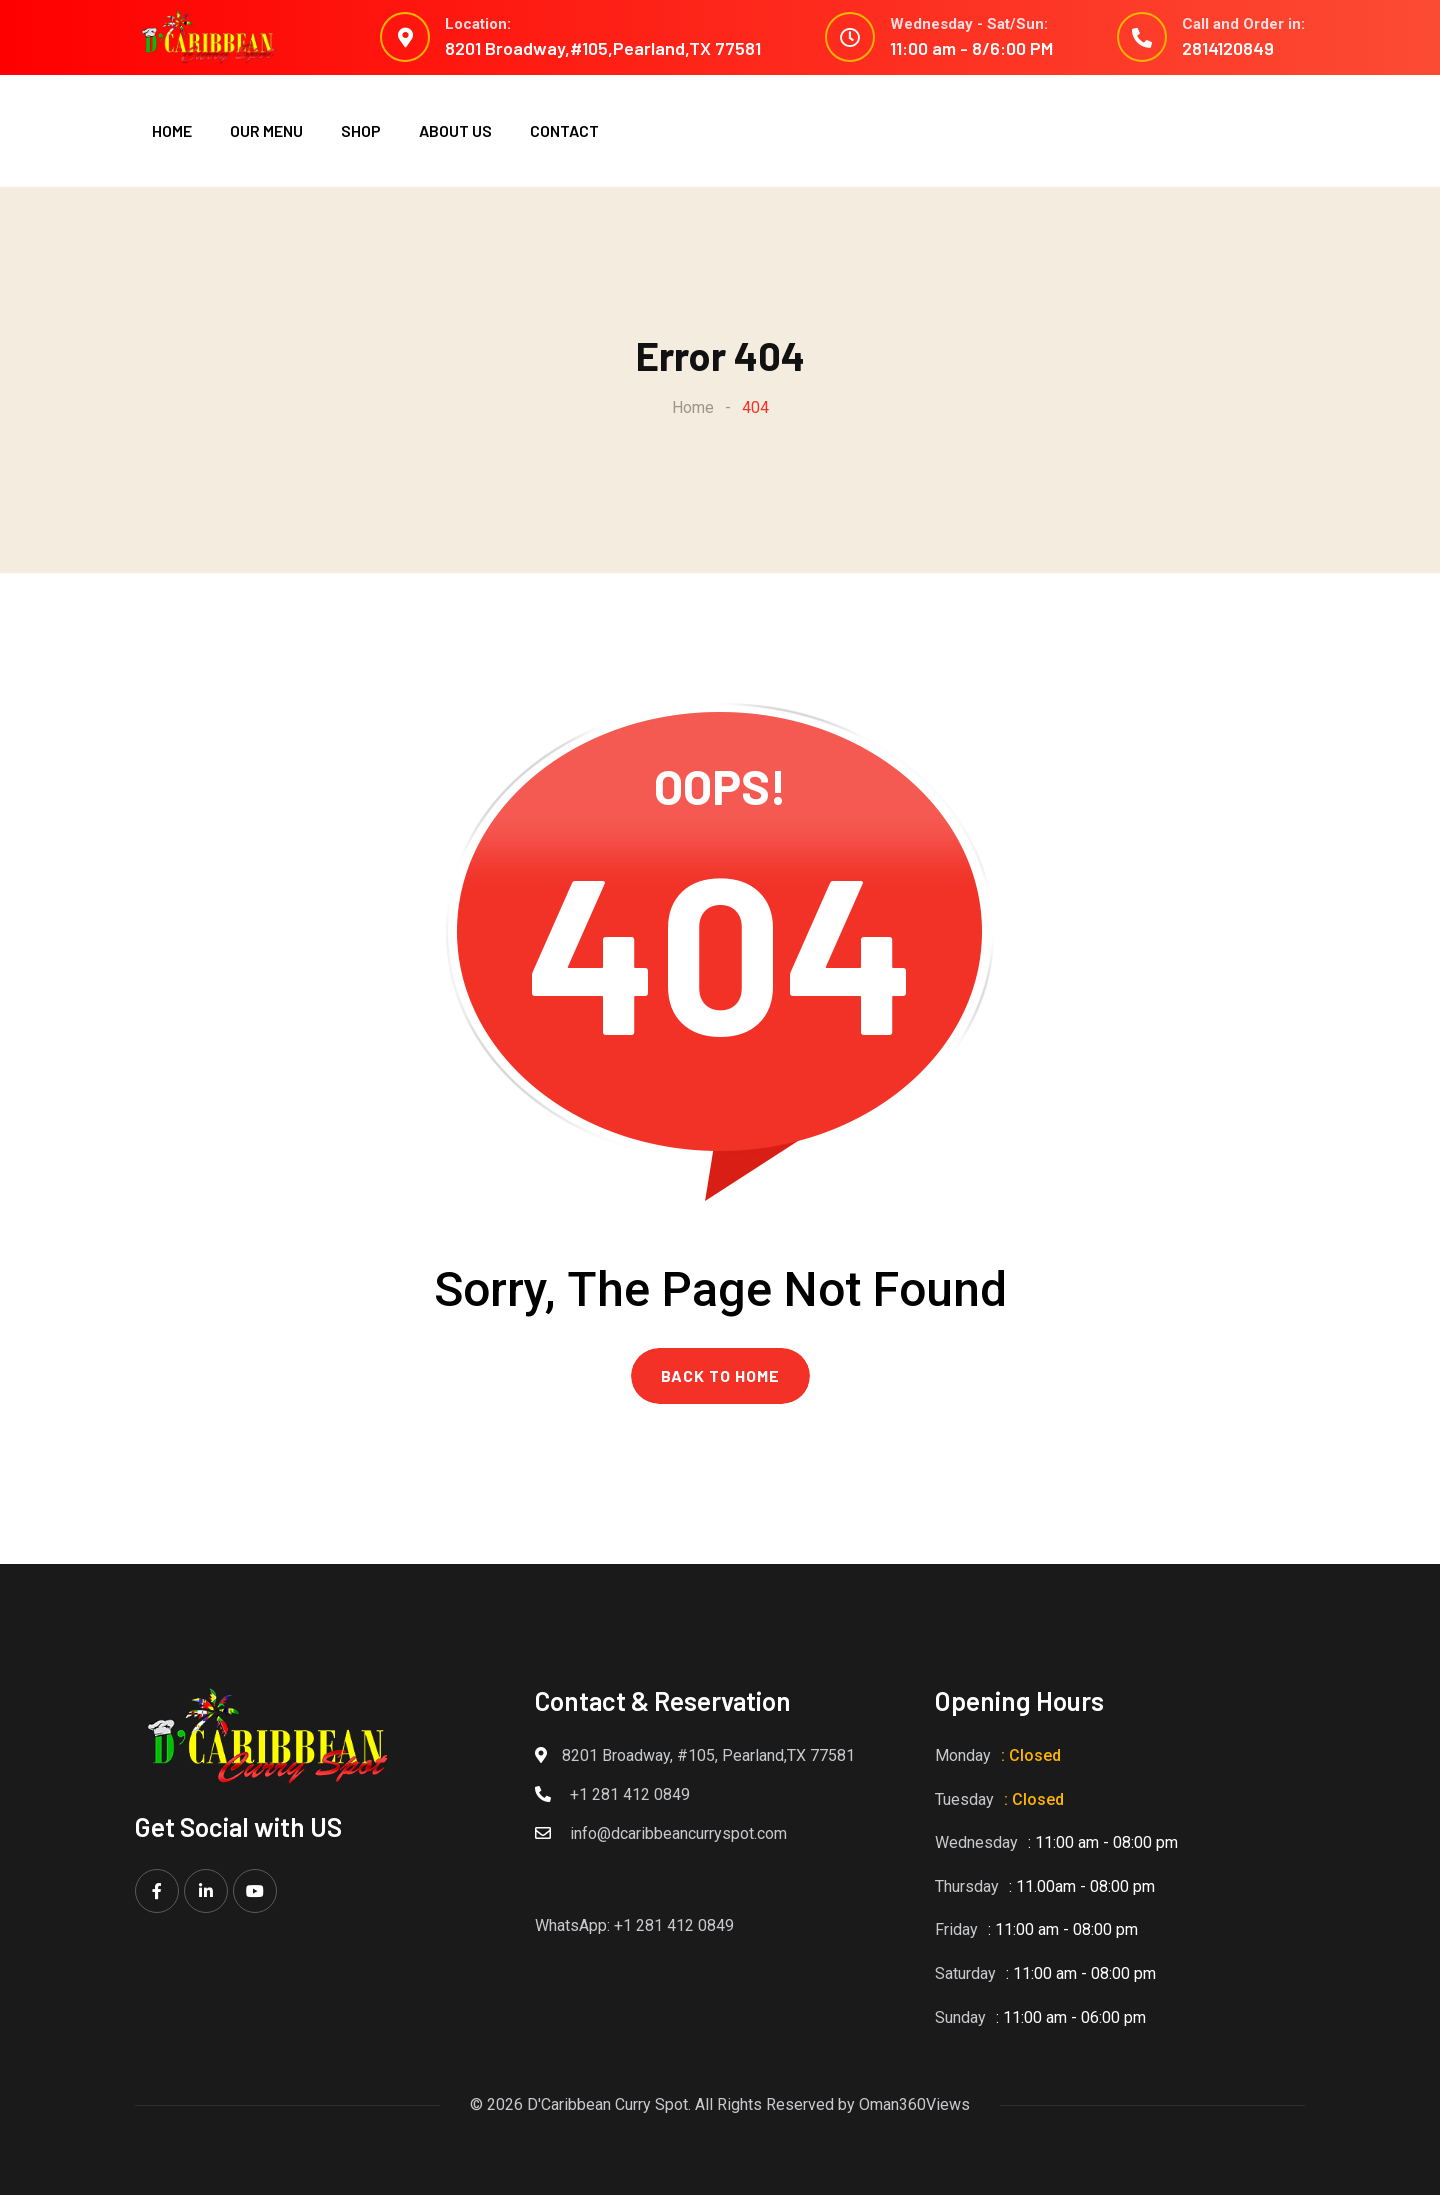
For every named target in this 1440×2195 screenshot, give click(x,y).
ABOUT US (455, 130)
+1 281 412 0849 (630, 1794)
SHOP (361, 130)
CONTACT (564, 130)
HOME (172, 130)
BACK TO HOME (720, 1375)
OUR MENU (266, 130)
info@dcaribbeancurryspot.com (678, 1833)
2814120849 (1228, 48)
